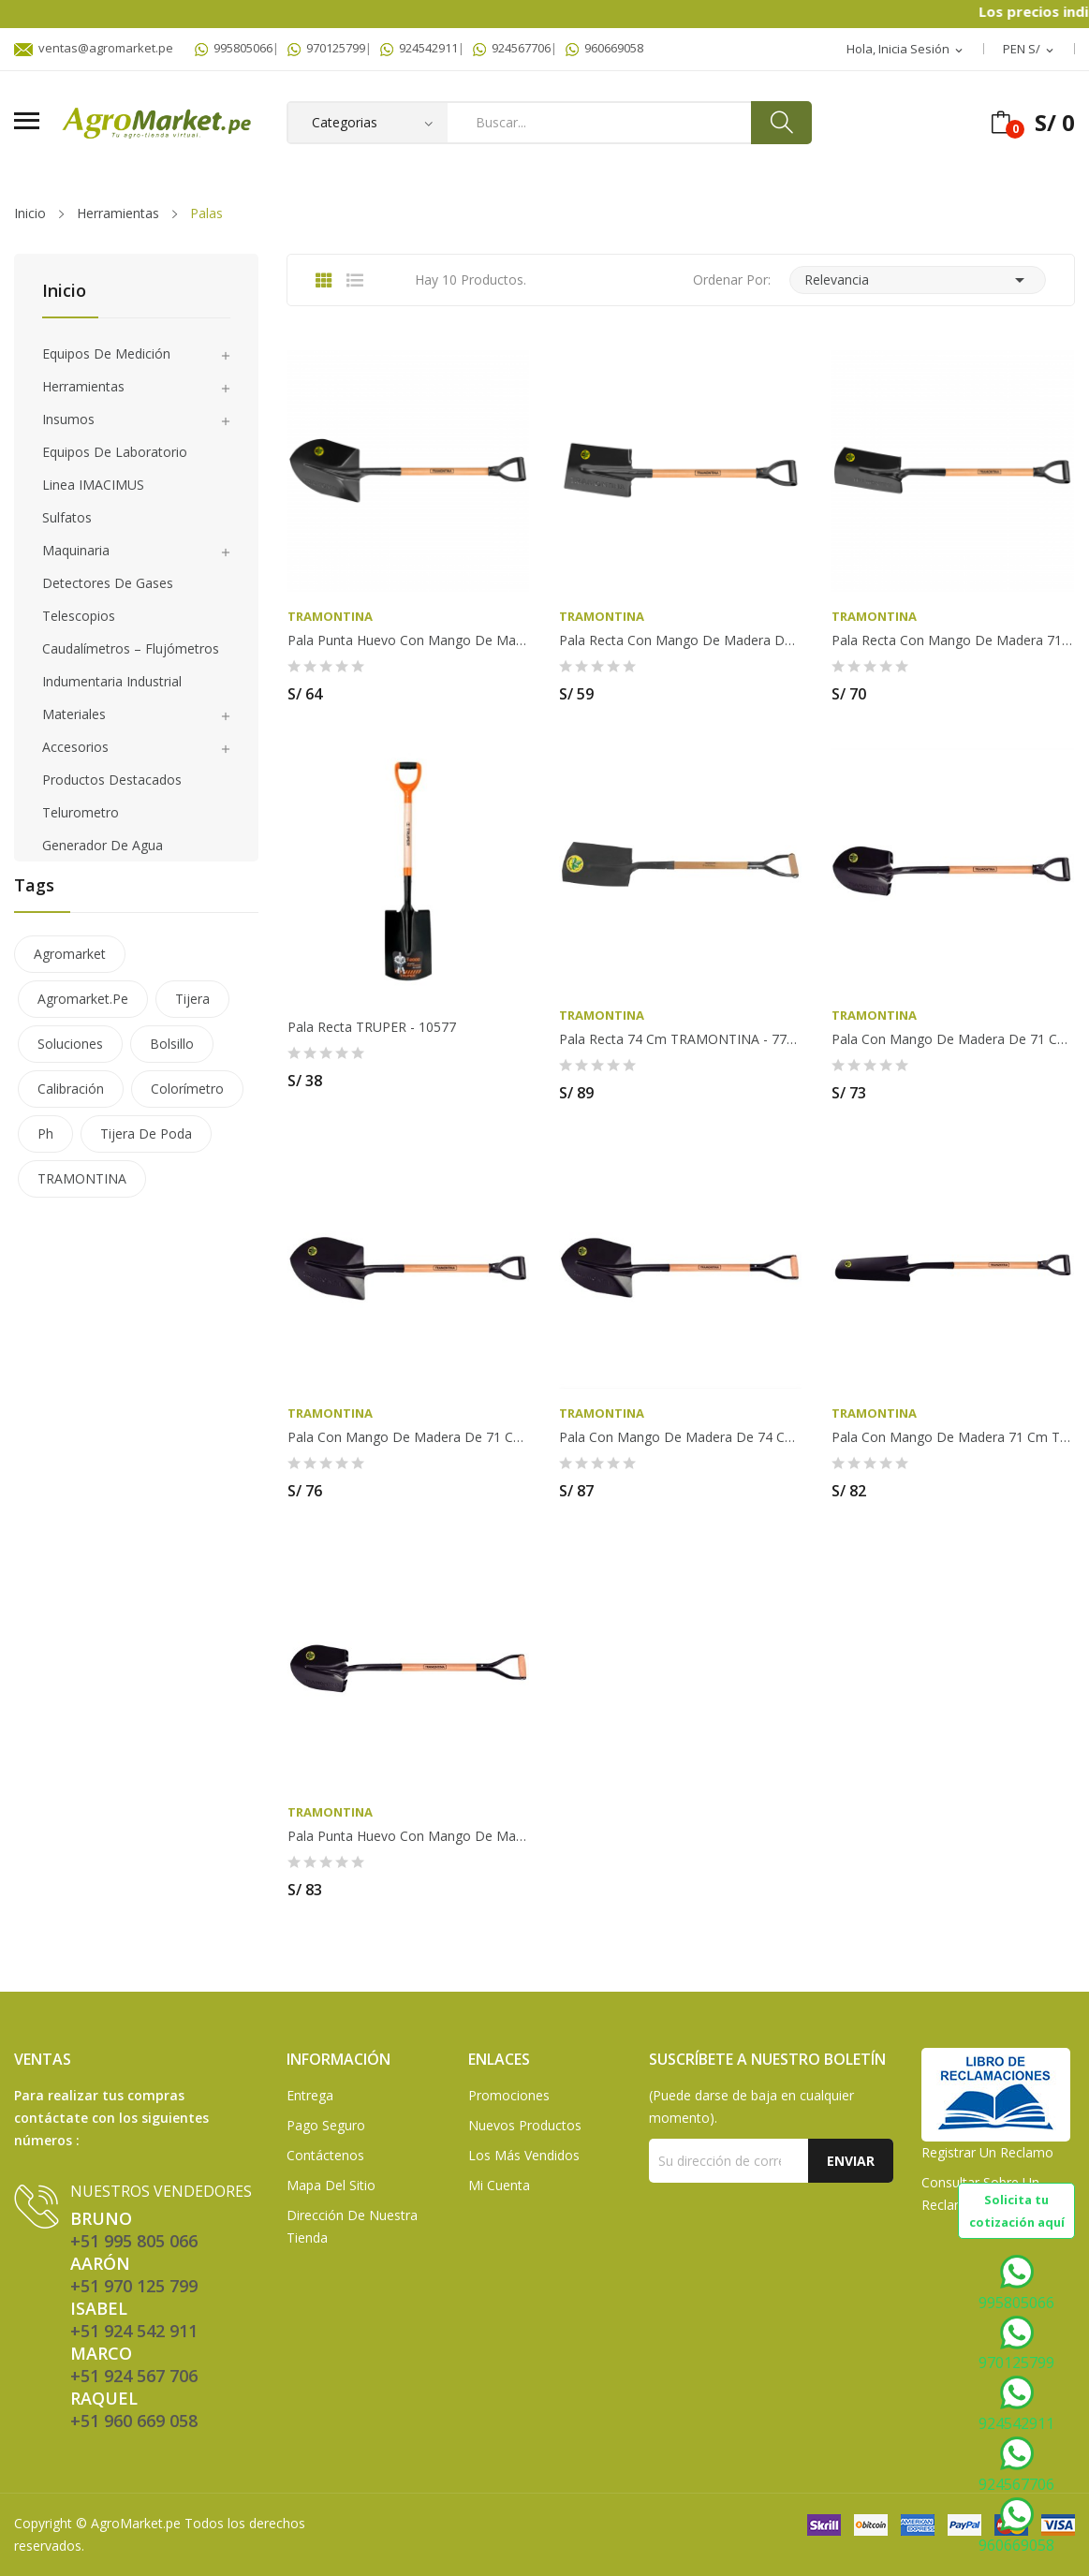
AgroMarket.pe (136, 2523)
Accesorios (75, 747)
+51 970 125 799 (134, 2285)
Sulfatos (67, 517)
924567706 (512, 47)
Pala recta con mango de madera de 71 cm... (680, 640)
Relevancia (917, 280)
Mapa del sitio (331, 2185)
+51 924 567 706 (134, 2375)
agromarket (70, 954)
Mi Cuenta (499, 2185)
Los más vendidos (524, 2155)
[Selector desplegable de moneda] (1029, 49)
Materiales (74, 714)
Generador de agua (102, 845)
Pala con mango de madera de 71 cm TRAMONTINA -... (952, 1039)
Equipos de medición (106, 353)
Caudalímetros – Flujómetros (130, 648)
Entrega (310, 2095)
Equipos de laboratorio (114, 452)
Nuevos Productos (524, 2125)
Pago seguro (326, 2125)
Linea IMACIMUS (93, 484)
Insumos (68, 419)
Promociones (509, 2095)
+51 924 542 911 (134, 2330)
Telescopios (78, 616)
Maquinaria (76, 550)
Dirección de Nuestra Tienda (352, 2226)
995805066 (233, 47)
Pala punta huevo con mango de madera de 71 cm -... (408, 640)
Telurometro (80, 812)
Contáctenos (325, 2155)
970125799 (326, 47)
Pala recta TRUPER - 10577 (371, 1027)
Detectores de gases (107, 583)
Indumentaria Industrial (112, 681)
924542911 (419, 47)
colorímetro (187, 1088)
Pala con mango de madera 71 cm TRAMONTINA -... (952, 1437)
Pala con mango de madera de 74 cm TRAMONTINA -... (680, 1437)
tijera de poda (146, 1133)
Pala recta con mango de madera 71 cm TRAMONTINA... (952, 640)
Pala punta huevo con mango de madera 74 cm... (408, 1836)
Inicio (64, 292)
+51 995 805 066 (134, 2241)
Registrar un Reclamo (987, 2152)
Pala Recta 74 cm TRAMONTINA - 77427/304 (680, 1039)
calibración (70, 1088)
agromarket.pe (82, 999)
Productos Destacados (112, 779)
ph (45, 1133)
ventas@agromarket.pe (93, 47)
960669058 (604, 47)
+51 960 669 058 (134, 2420)
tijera (192, 999)
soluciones (70, 1043)
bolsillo (172, 1043)
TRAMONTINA (81, 1178)
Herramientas (83, 386)
